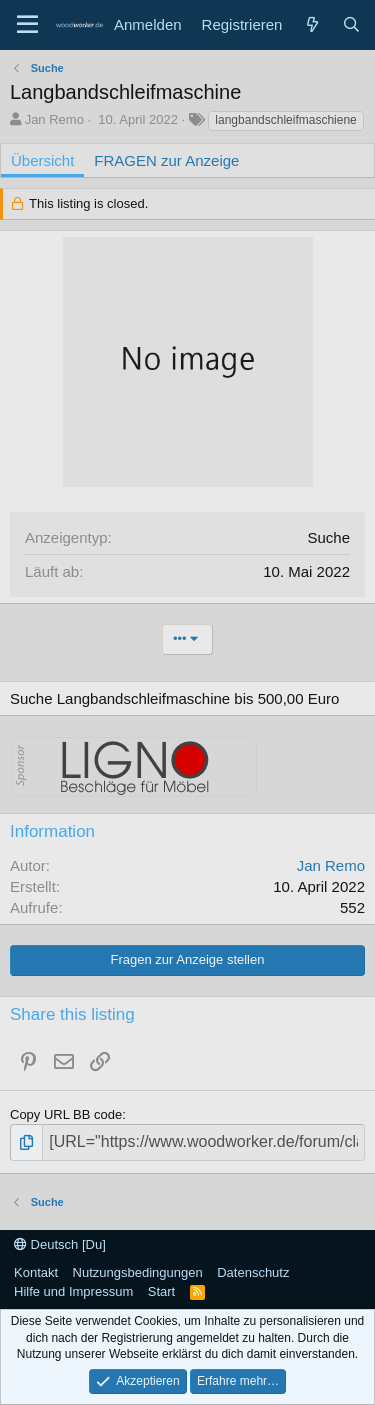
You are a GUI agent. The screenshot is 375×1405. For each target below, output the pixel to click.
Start (161, 1291)
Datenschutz (253, 1272)
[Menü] (27, 25)
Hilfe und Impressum (73, 1291)
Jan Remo (54, 119)
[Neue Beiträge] (311, 24)
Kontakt (36, 1272)
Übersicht (42, 160)
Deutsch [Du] (60, 1244)
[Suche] (351, 24)
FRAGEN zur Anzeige (166, 160)
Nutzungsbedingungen (138, 1272)
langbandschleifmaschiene (285, 120)
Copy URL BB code (66, 1114)
